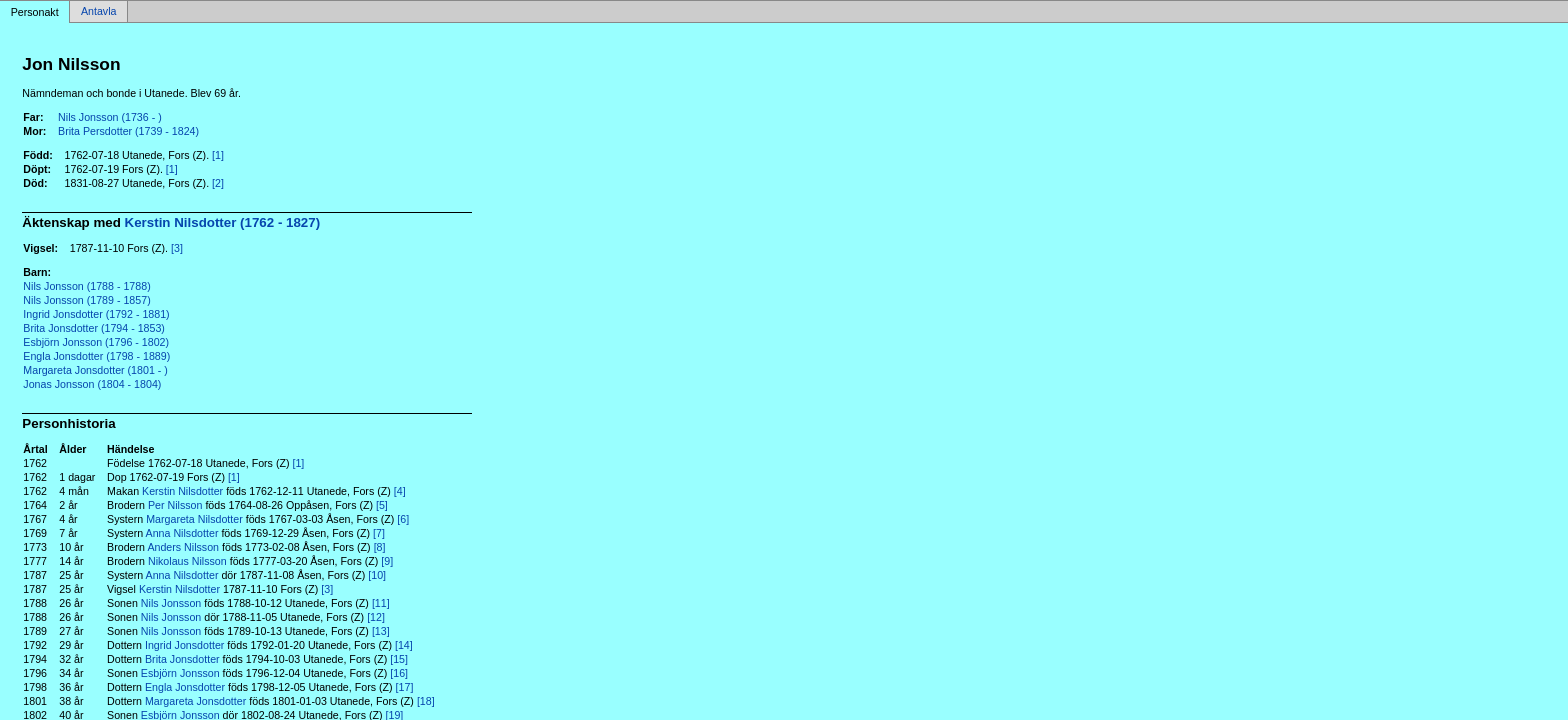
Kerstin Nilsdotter (182, 491)
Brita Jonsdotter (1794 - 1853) (94, 328)
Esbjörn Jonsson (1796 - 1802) (96, 342)
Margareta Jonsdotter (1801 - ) (95, 370)
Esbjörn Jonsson (180, 673)
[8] (380, 547)
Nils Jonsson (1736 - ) (110, 117)
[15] (399, 659)
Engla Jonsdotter (185, 687)
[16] (399, 673)
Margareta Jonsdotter (195, 701)
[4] (400, 491)
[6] (403, 519)
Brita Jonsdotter (182, 659)
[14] (404, 645)
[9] (387, 561)
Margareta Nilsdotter (194, 519)
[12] (376, 617)
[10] (377, 575)
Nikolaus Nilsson (187, 561)
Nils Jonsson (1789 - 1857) (86, 300)
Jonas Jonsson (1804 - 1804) (92, 384)
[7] (379, 533)
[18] (426, 701)
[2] (218, 183)
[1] (218, 155)
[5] (382, 505)
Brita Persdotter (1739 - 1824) (128, 131)
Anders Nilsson (183, 547)
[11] (381, 603)
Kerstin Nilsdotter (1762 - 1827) (223, 222)
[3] (177, 248)
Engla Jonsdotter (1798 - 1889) (96, 356)
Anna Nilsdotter (182, 533)
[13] (381, 631)
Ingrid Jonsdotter (184, 645)
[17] (405, 687)
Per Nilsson (175, 505)
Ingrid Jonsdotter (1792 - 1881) (96, 314)
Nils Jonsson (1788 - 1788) (86, 286)
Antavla (99, 12)
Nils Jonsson (171, 603)
